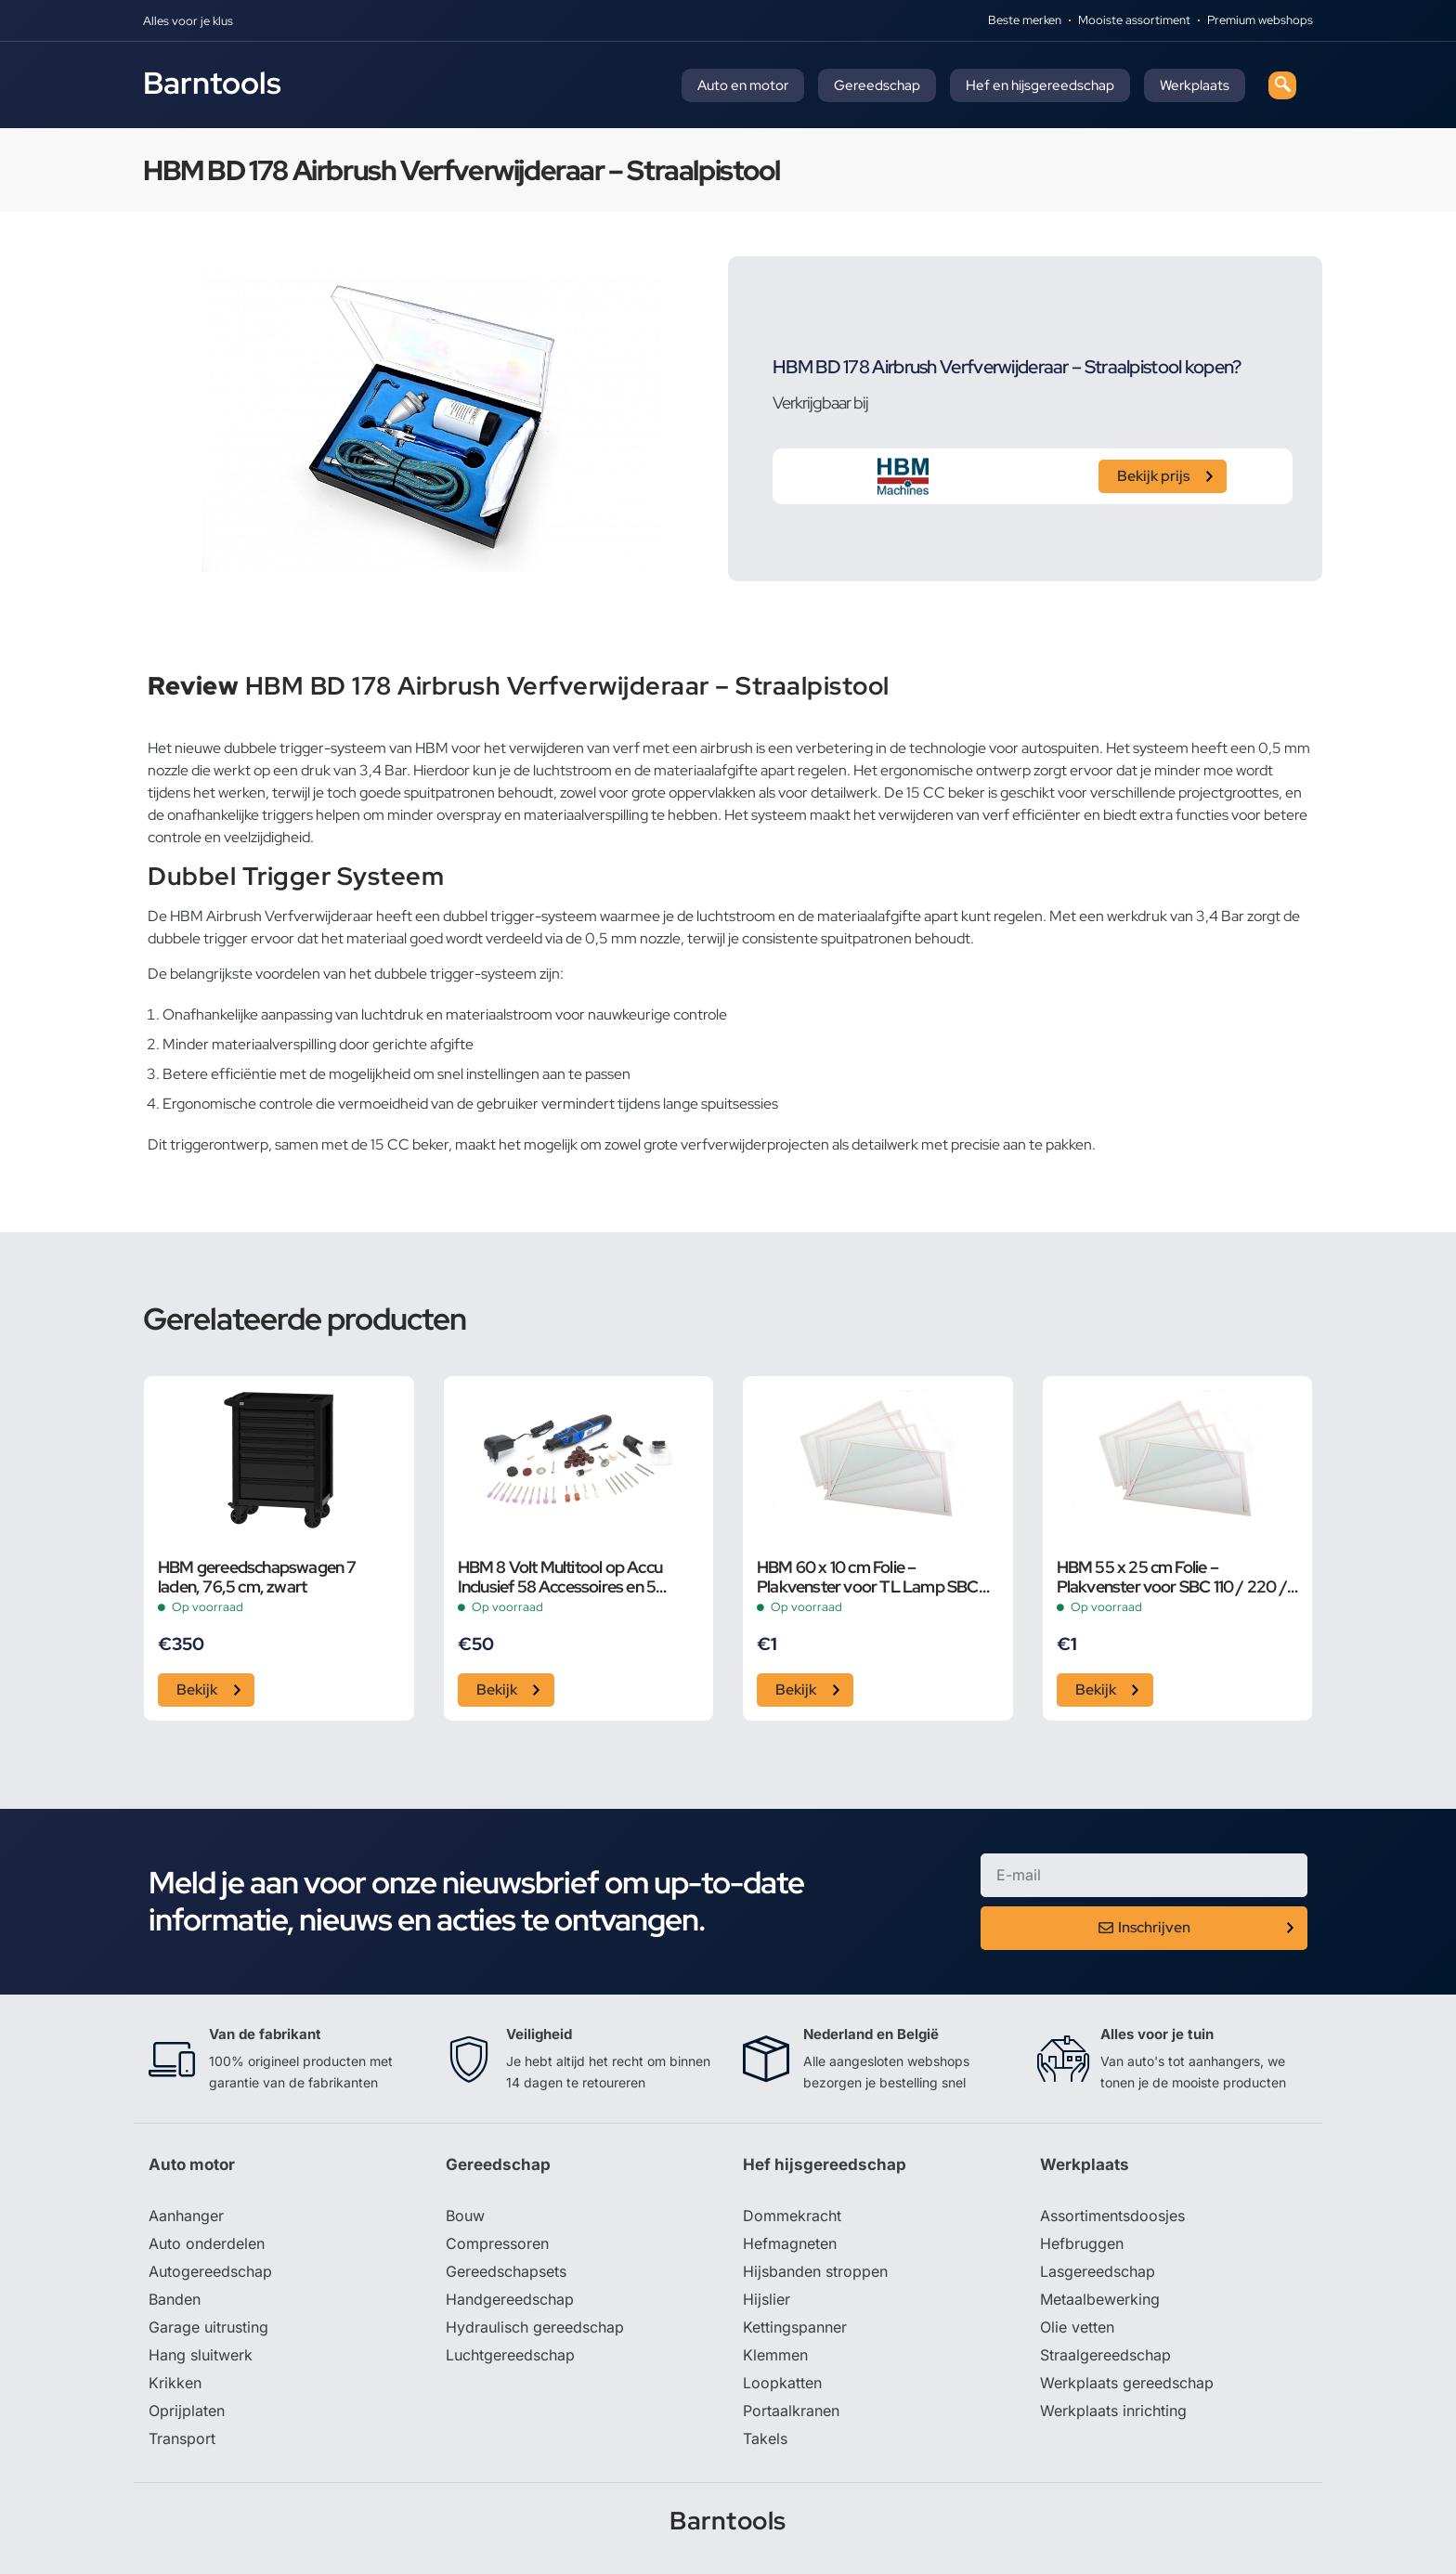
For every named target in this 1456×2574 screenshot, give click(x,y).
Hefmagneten (790, 2243)
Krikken (175, 2382)
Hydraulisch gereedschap (535, 2327)
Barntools (212, 82)
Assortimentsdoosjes (1112, 2215)
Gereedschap (877, 85)
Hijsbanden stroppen (815, 2271)
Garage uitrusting (208, 2327)
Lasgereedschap (1097, 2271)
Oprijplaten (187, 2410)
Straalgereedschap (1105, 2355)
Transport (182, 2438)
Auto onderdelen (207, 2243)
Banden (175, 2299)
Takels (765, 2438)
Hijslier (766, 2299)
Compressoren (497, 2243)
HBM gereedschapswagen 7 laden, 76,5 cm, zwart (257, 1576)
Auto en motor (742, 85)
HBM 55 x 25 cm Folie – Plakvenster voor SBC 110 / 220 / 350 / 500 (1172, 1576)
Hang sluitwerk (201, 2355)
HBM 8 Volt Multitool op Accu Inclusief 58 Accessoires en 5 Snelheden (560, 1576)
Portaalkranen (791, 2410)
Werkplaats (1194, 85)
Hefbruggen (1082, 2243)
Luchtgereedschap (510, 2355)
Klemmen (775, 2355)
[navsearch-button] (1282, 85)
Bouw (465, 2215)
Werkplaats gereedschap (1127, 2382)
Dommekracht (792, 2215)
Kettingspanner (795, 2327)
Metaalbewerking (1100, 2299)
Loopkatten (782, 2382)
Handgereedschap (510, 2299)
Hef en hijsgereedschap (1040, 85)
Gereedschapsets (506, 2271)
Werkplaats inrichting (1113, 2410)
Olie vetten (1077, 2327)
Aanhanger (186, 2215)
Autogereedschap (210, 2271)
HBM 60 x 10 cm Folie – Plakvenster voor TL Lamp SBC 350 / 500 (868, 1576)
